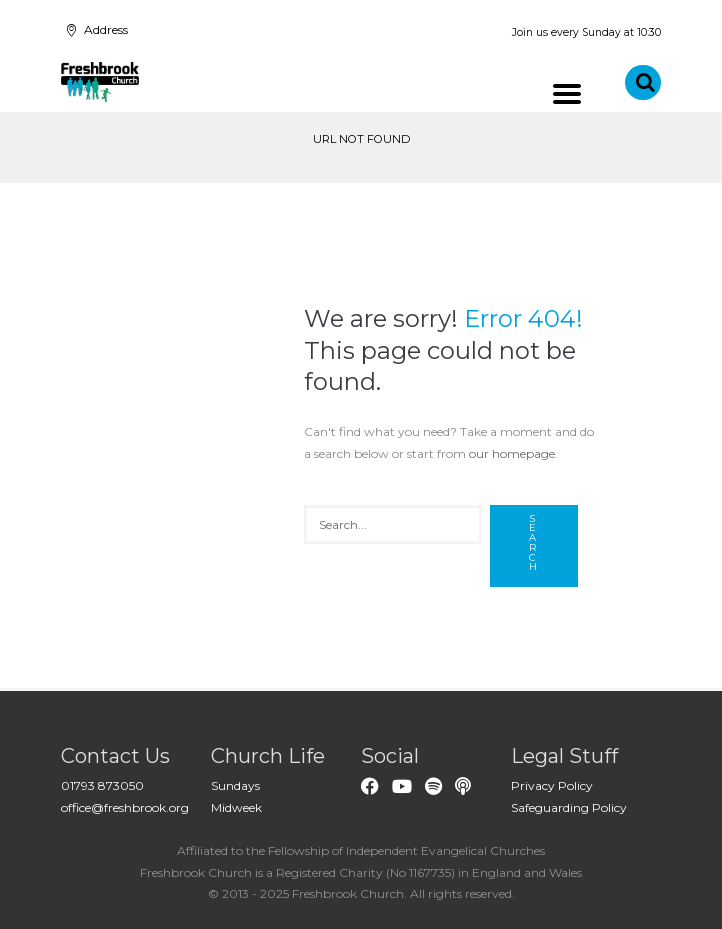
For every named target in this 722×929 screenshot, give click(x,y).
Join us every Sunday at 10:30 (586, 32)
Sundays (235, 785)
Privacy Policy (552, 785)
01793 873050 (102, 785)
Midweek (236, 807)
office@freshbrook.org (125, 807)
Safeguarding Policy (569, 807)
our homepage (512, 453)
